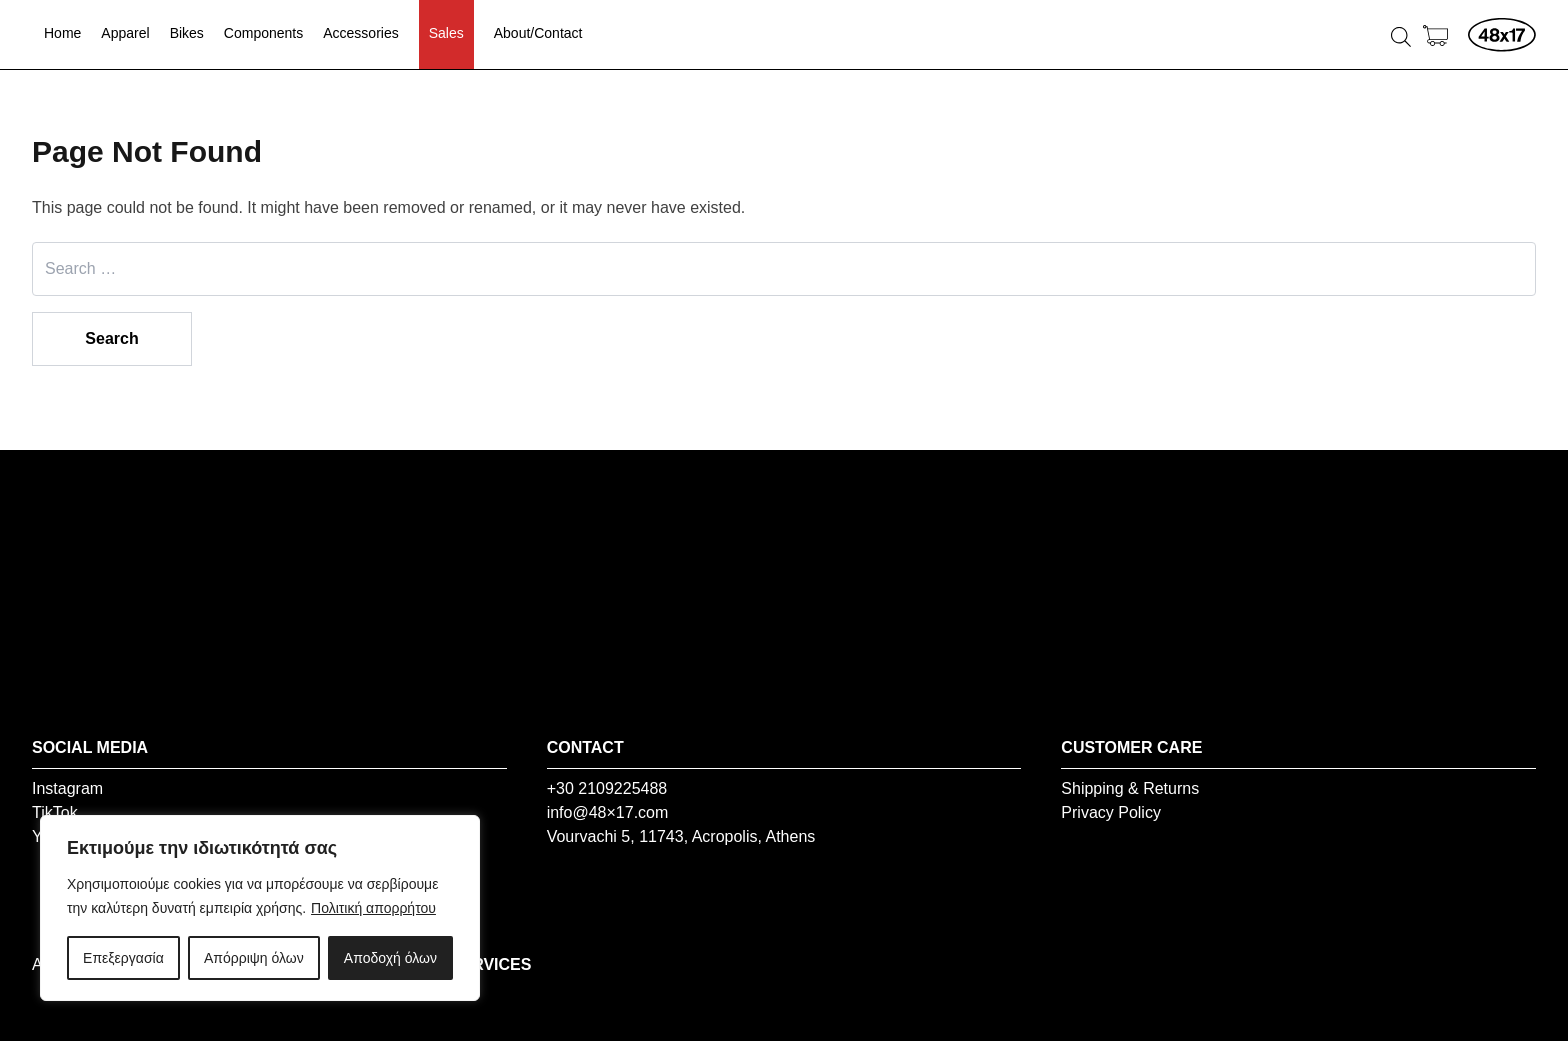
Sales (446, 33)
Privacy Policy (1111, 812)
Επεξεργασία (123, 958)
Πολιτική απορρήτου (373, 908)
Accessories (360, 33)
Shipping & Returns (1130, 788)
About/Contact (538, 33)
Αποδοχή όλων (390, 958)
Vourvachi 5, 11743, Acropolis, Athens (681, 836)
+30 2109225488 (607, 788)
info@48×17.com (608, 812)
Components (263, 33)
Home (62, 33)
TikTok (55, 812)
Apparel (125, 33)
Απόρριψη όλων (254, 958)
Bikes (187, 33)
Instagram (67, 788)
